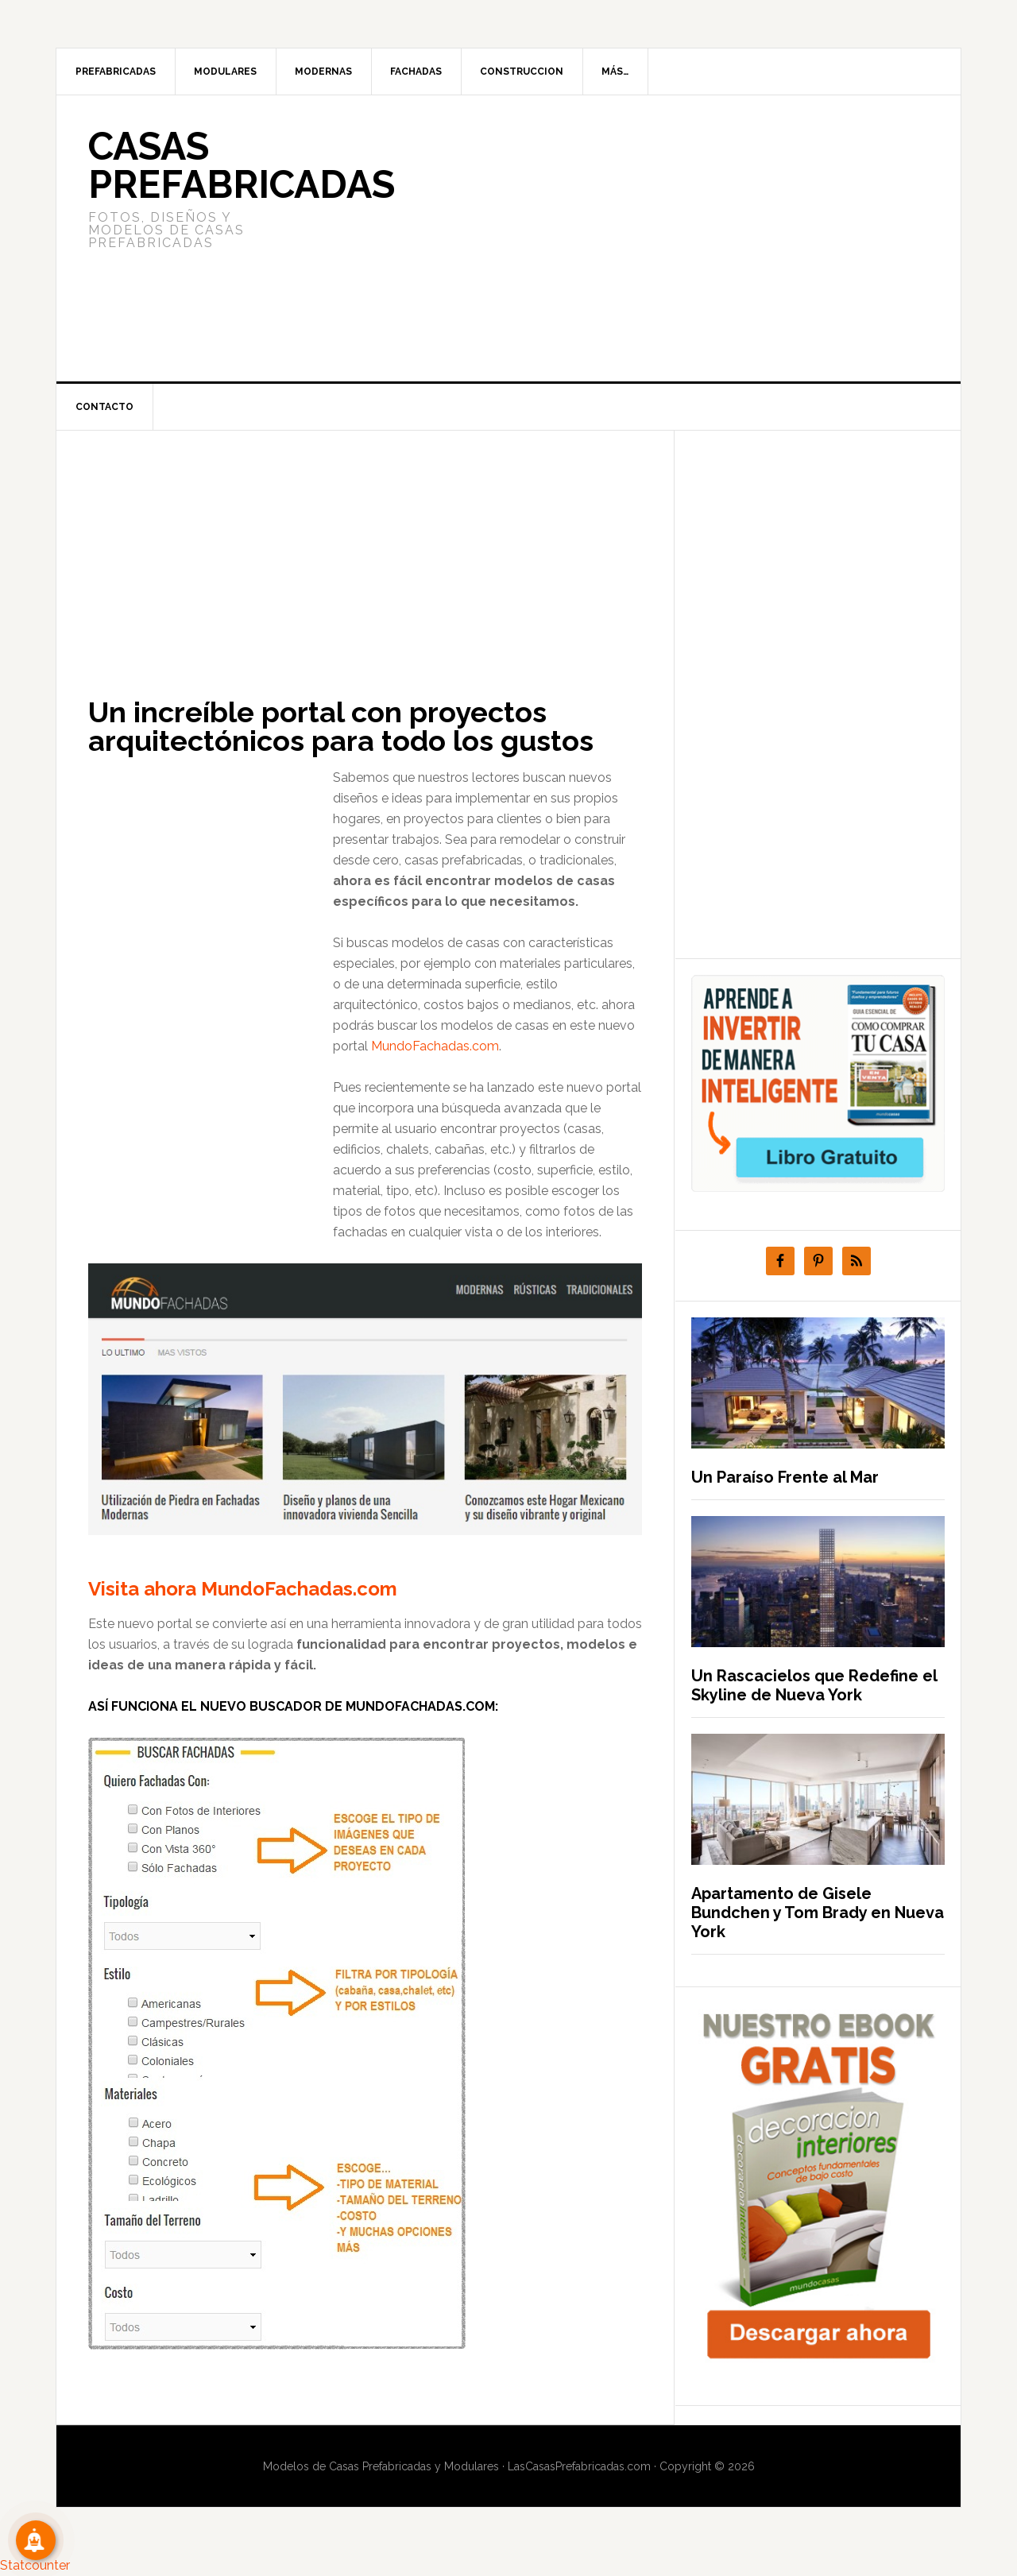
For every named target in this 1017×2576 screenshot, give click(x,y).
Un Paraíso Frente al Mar (785, 1477)
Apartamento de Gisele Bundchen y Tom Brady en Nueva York (817, 1912)
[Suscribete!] (36, 2540)
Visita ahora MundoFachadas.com (242, 1588)
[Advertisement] (627, 238)
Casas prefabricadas (241, 165)
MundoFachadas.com (435, 1046)
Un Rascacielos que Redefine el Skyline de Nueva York (814, 1685)
